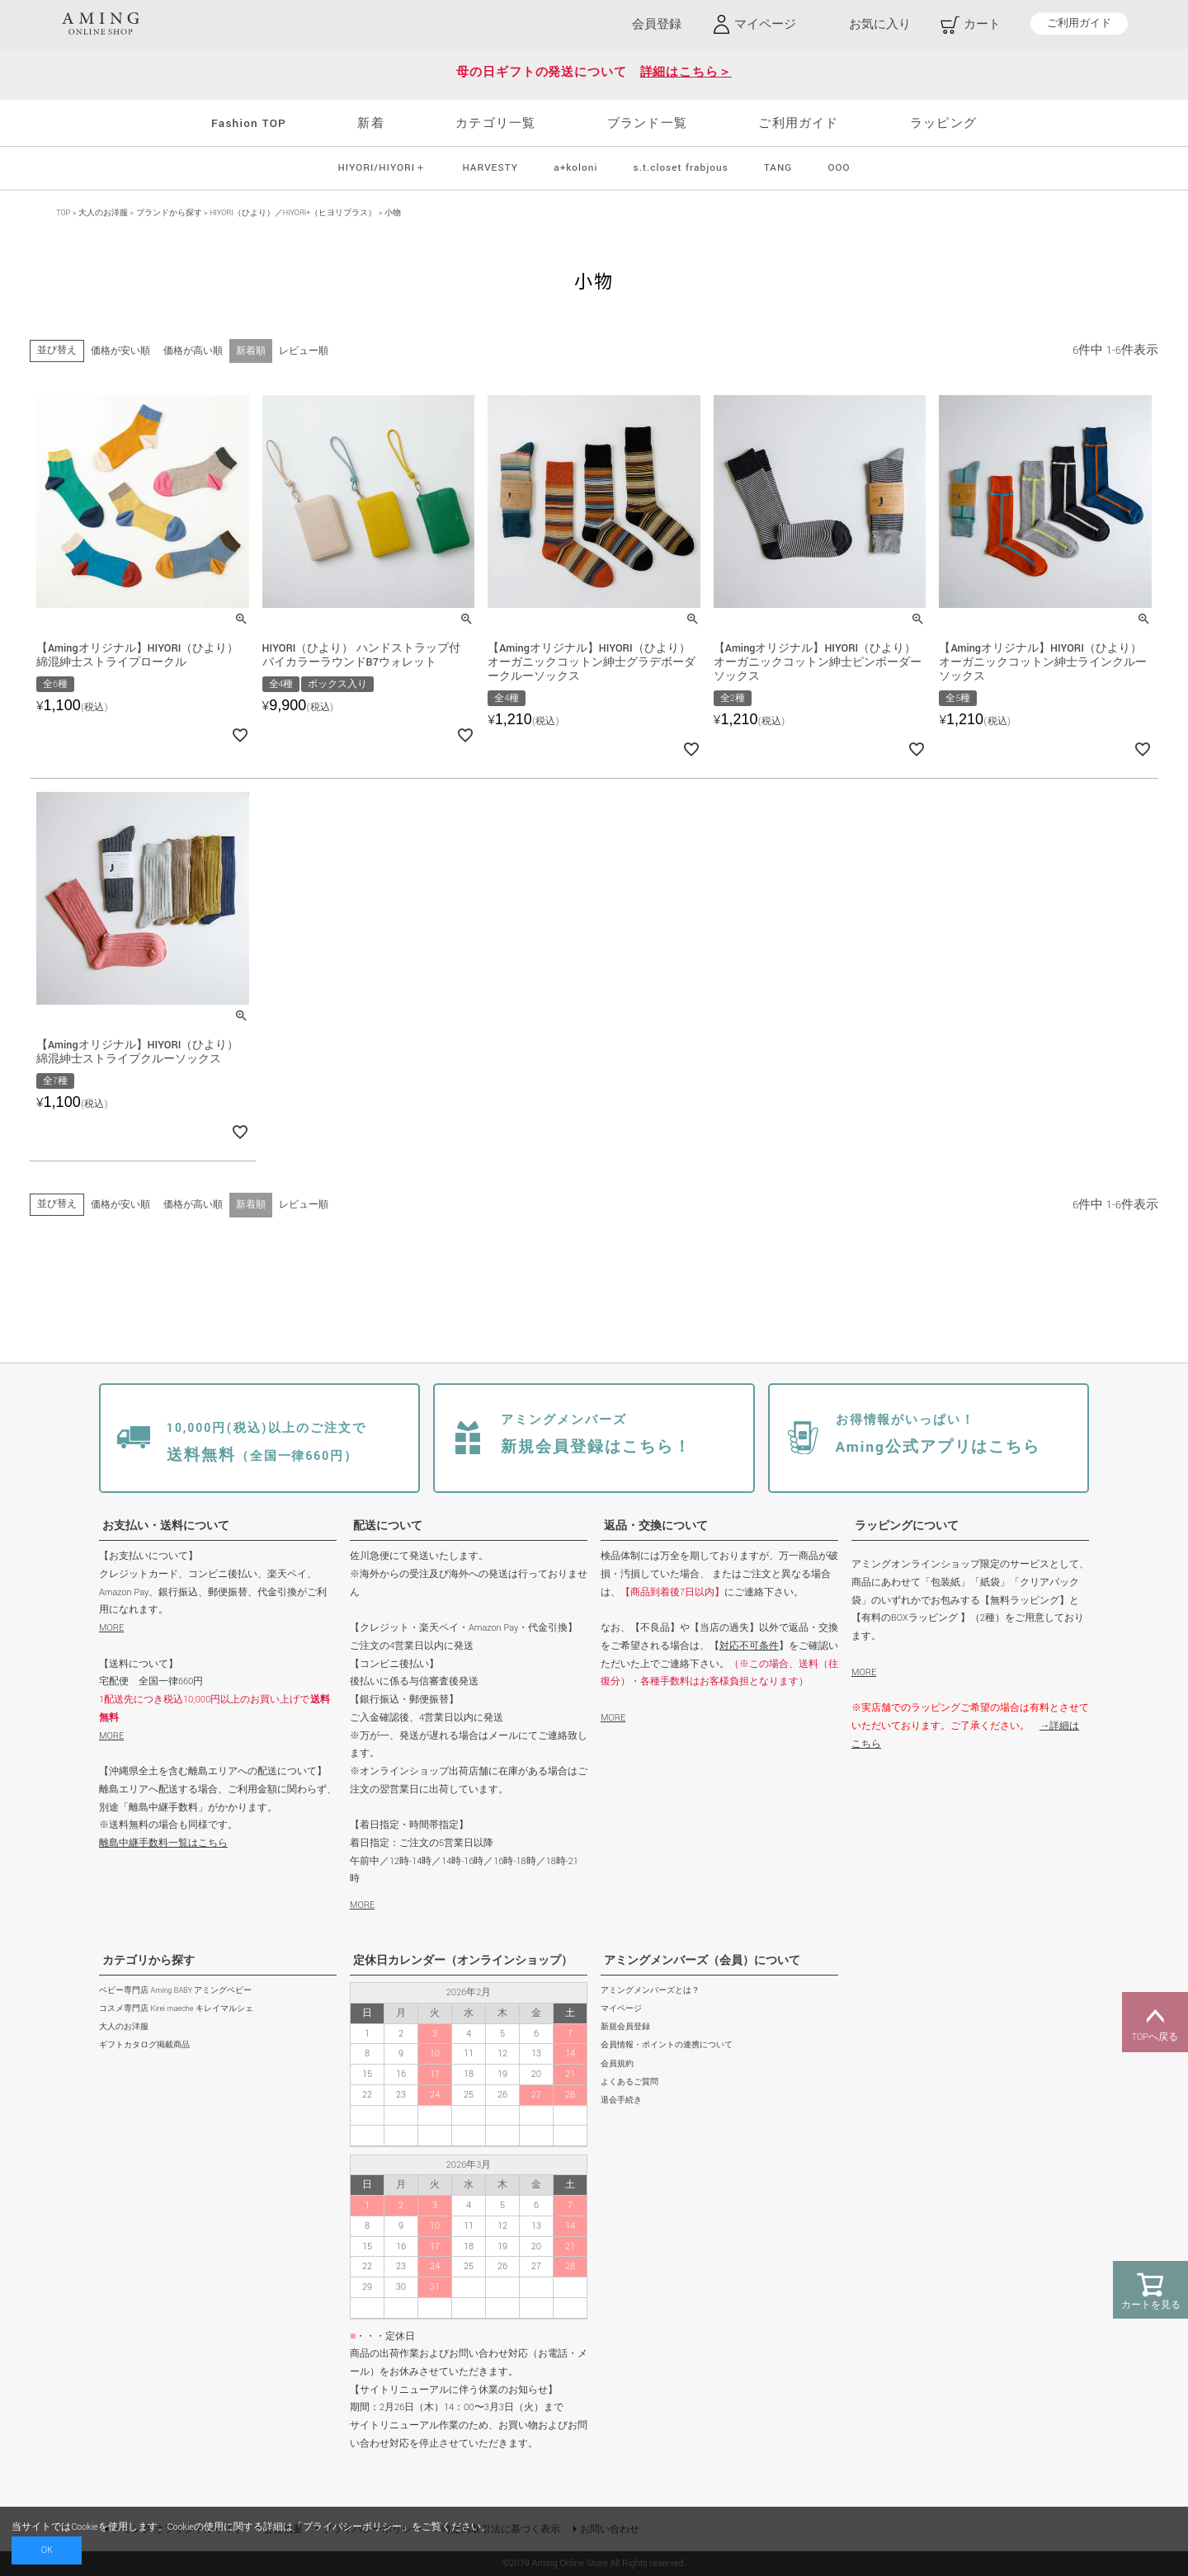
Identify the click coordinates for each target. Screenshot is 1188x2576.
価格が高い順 (193, 351)
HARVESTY (490, 168)
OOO (839, 168)
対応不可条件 (749, 1646)
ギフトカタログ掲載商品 (144, 2045)
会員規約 (617, 2064)
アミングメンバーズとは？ (650, 1990)
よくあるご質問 (629, 2082)
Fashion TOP (248, 123)
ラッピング (943, 123)
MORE (111, 1628)
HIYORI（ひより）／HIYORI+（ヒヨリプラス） (293, 213)
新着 (370, 123)
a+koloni (575, 168)
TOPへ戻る (1155, 2022)
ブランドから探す (169, 213)
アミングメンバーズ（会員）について (702, 1960)
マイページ (621, 2009)
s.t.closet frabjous (681, 168)
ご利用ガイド (1079, 23)
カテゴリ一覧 (495, 123)
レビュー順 (303, 351)
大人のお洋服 (103, 213)
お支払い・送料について (165, 1526)
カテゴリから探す (148, 1960)
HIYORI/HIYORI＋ (382, 168)
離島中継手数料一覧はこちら (163, 1843)
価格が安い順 (120, 351)
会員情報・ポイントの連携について (667, 2045)
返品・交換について (656, 1526)
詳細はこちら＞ (686, 72)
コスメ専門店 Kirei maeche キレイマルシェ (176, 2009)
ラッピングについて (907, 1526)
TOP (63, 213)
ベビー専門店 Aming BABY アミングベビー (175, 1990)
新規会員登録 (625, 2027)
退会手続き (621, 2100)
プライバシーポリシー (352, 2527)
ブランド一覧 (647, 123)
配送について (387, 1526)
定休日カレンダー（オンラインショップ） (463, 1960)
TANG (778, 168)
